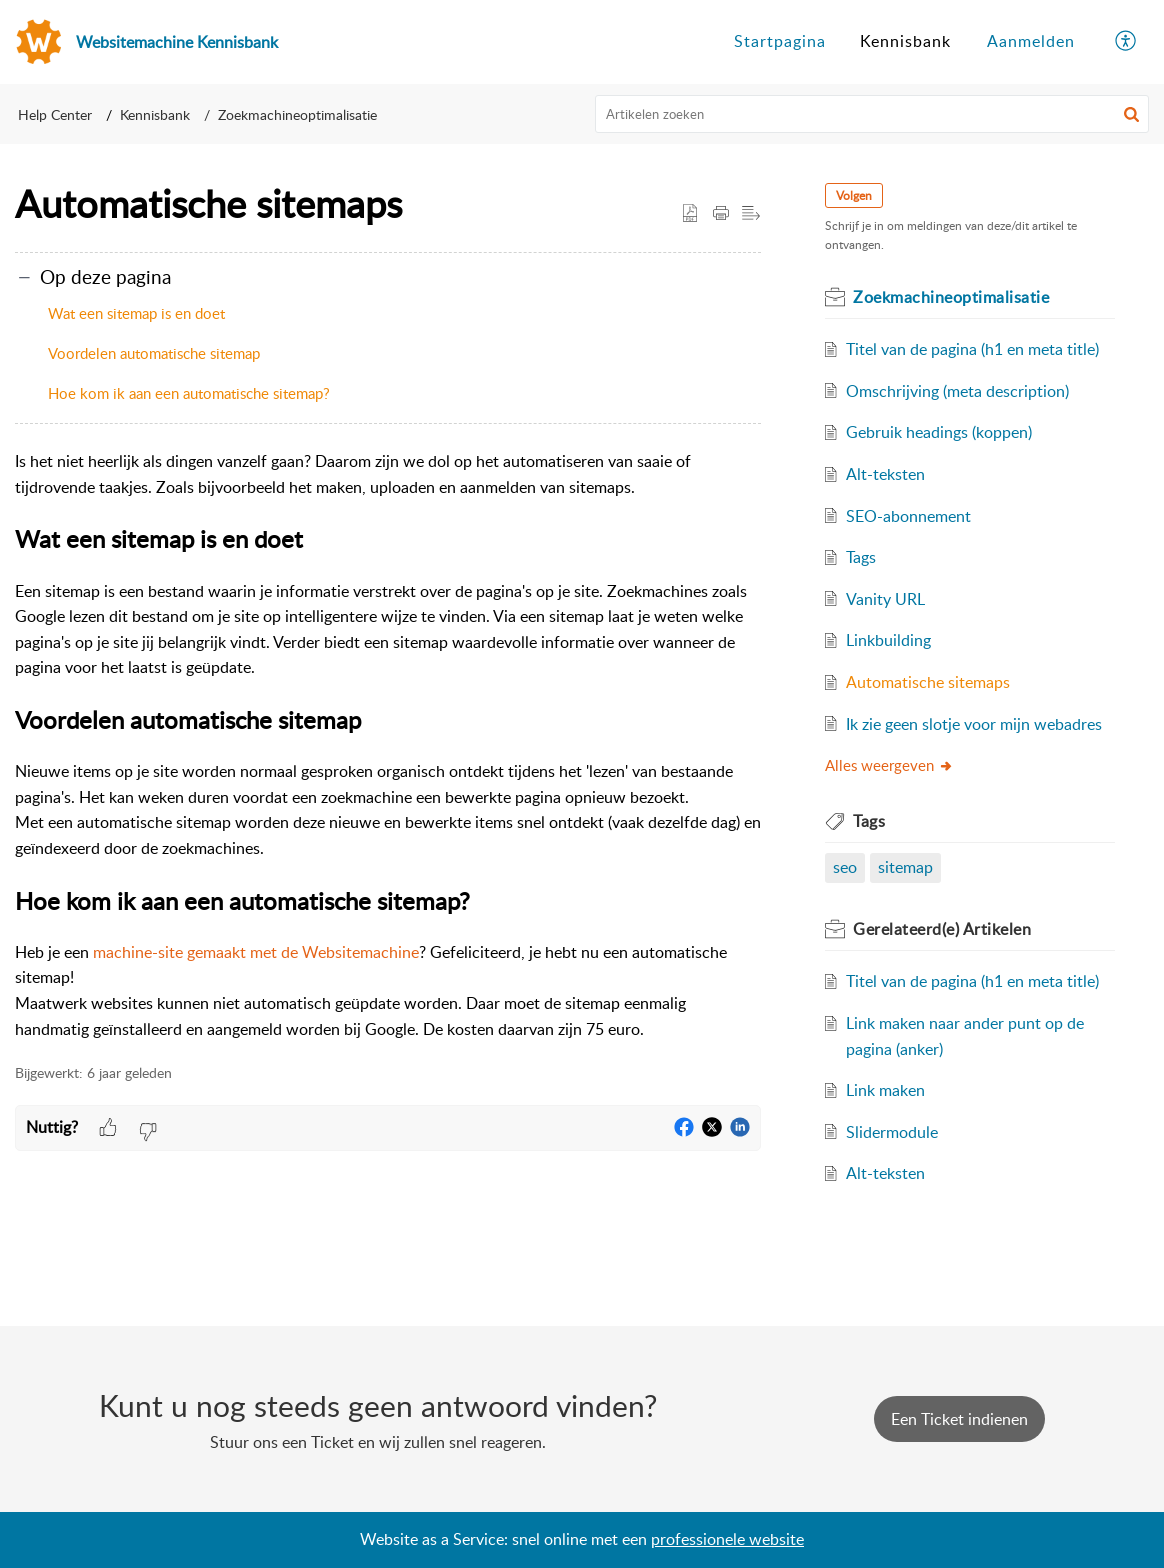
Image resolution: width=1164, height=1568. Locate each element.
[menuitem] (1031, 42)
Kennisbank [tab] (905, 41)
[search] (872, 114)
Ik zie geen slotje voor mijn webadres (974, 724)
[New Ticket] (959, 1419)
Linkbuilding (888, 640)
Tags (861, 557)
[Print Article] (721, 214)
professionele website (727, 1539)
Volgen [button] (854, 195)
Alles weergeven (889, 765)
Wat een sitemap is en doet (136, 313)
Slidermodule (892, 1132)
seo (845, 867)
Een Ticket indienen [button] (959, 1419)
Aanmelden (1031, 41)
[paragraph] (388, 745)
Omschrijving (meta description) (957, 391)
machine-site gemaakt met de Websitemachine (256, 952)
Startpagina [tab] (780, 41)
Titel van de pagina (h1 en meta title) (972, 349)
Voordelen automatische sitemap (154, 353)
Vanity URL (885, 599)
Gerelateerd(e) (942, 929)
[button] (1131, 114)
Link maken (885, 1090)
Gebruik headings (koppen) (939, 432)
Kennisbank (155, 114)
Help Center (55, 114)
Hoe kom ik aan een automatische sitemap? (189, 393)
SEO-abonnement (908, 516)
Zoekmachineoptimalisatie (297, 114)
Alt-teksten (885, 474)
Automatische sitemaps (928, 682)
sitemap (905, 867)
